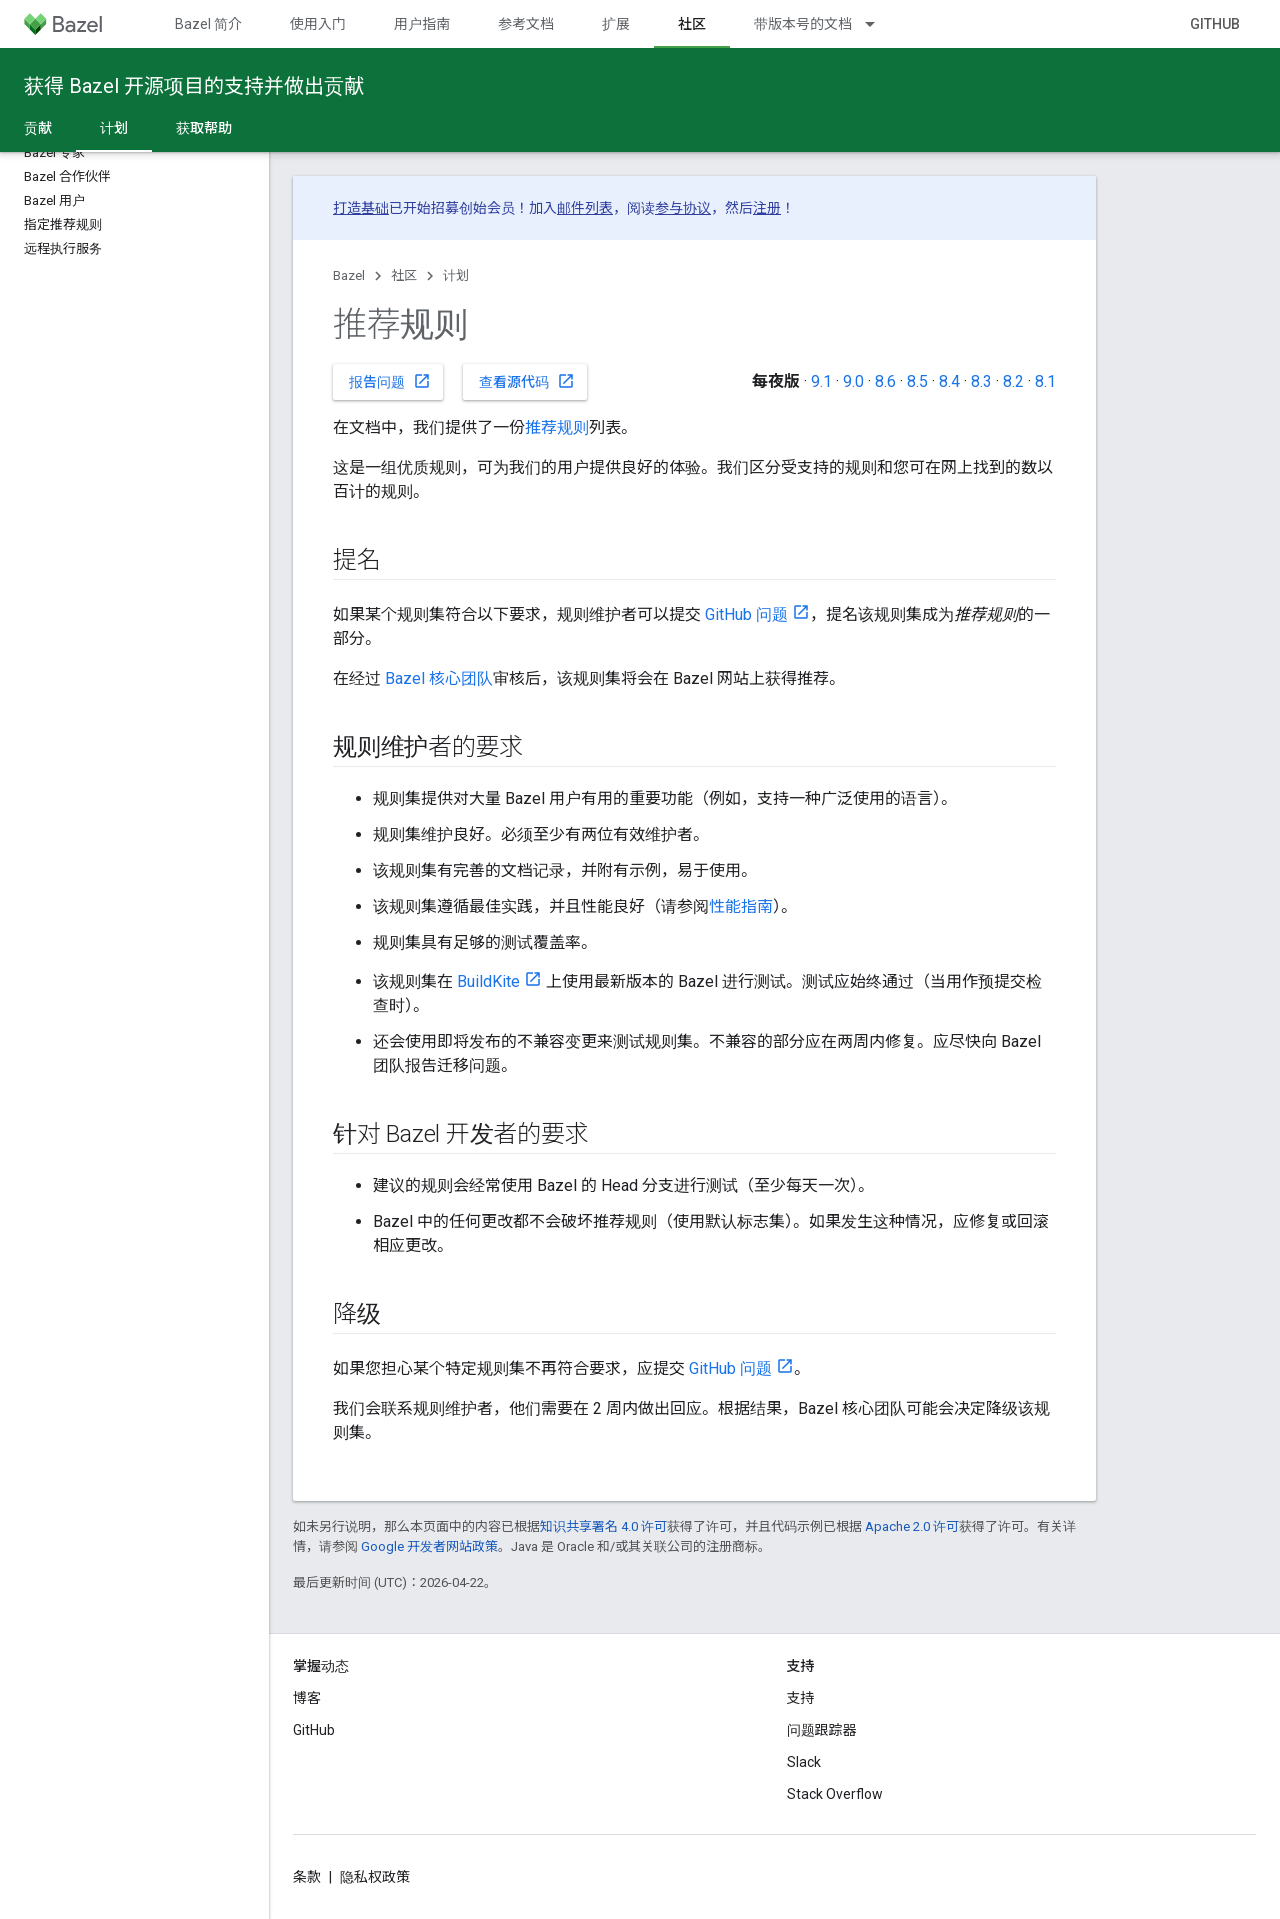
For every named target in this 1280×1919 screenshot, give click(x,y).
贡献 (38, 128)
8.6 (885, 381)
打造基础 (361, 208)
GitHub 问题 (746, 614)
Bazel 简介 (208, 24)
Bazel (349, 275)
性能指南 (741, 906)
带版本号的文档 (803, 24)
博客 (307, 1698)
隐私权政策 (375, 1877)
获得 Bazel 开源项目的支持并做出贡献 (194, 86)
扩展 (616, 24)
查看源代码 (527, 381)
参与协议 (683, 208)
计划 (456, 275)
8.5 (917, 381)
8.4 (949, 381)
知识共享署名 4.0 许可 (603, 1526)
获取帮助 (204, 128)
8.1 (1045, 381)
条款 (307, 1877)
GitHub (1215, 24)
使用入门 (318, 24)
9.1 (821, 381)
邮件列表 (585, 208)
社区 (404, 275)
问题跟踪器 (822, 1730)
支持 (801, 1698)
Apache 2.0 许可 (912, 1526)
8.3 (981, 381)
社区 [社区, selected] (692, 24)
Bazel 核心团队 (439, 678)
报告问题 (390, 381)
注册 (767, 208)
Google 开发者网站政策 (429, 1546)
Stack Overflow (835, 1794)
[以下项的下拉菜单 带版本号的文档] (879, 24)
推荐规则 (557, 427)
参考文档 (526, 24)
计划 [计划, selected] (114, 128)
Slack (804, 1762)
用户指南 (422, 24)
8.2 (1013, 381)
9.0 (853, 381)
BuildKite (488, 981)
